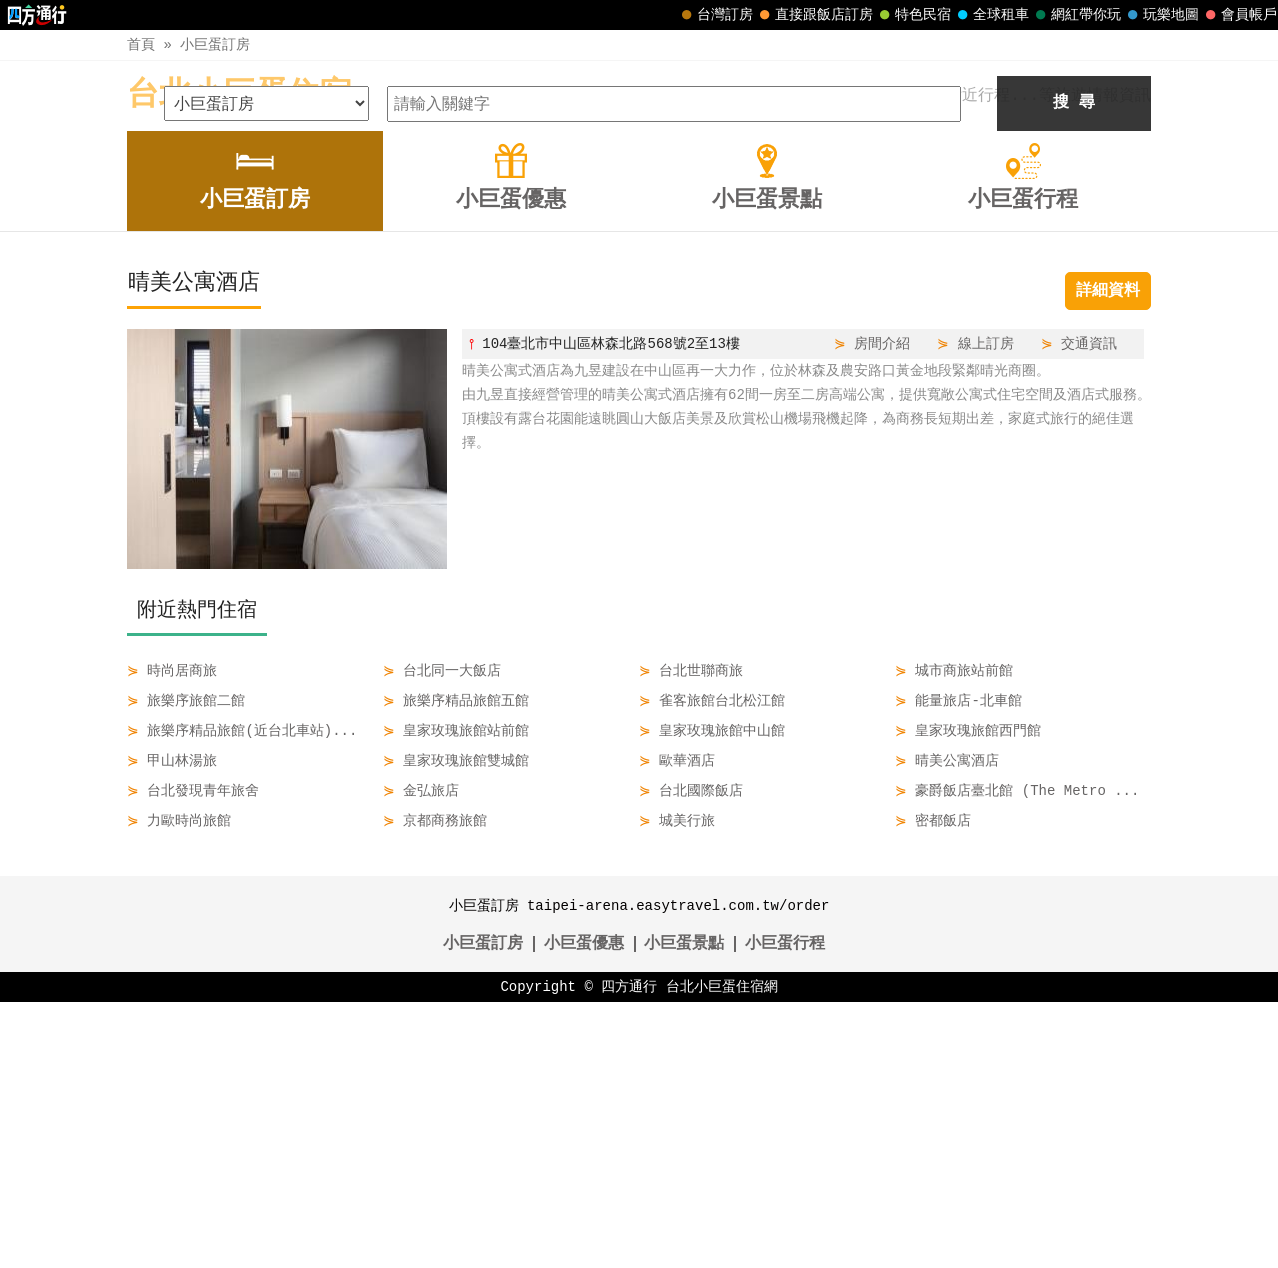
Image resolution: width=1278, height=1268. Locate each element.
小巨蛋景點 (684, 1210)
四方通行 (629, 1252)
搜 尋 (1074, 369)
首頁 (141, 44)
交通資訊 (1089, 609)
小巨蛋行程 (785, 1210)
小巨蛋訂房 (215, 44)
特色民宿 (913, 15)
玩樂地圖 (1161, 15)
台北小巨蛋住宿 (239, 95)
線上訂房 (986, 609)
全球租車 (991, 15)
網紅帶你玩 (1076, 15)
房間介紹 (882, 609)
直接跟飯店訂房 (814, 15)
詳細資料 (1108, 557)
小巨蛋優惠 (584, 1210)
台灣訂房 (715, 15)
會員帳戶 (1239, 15)
